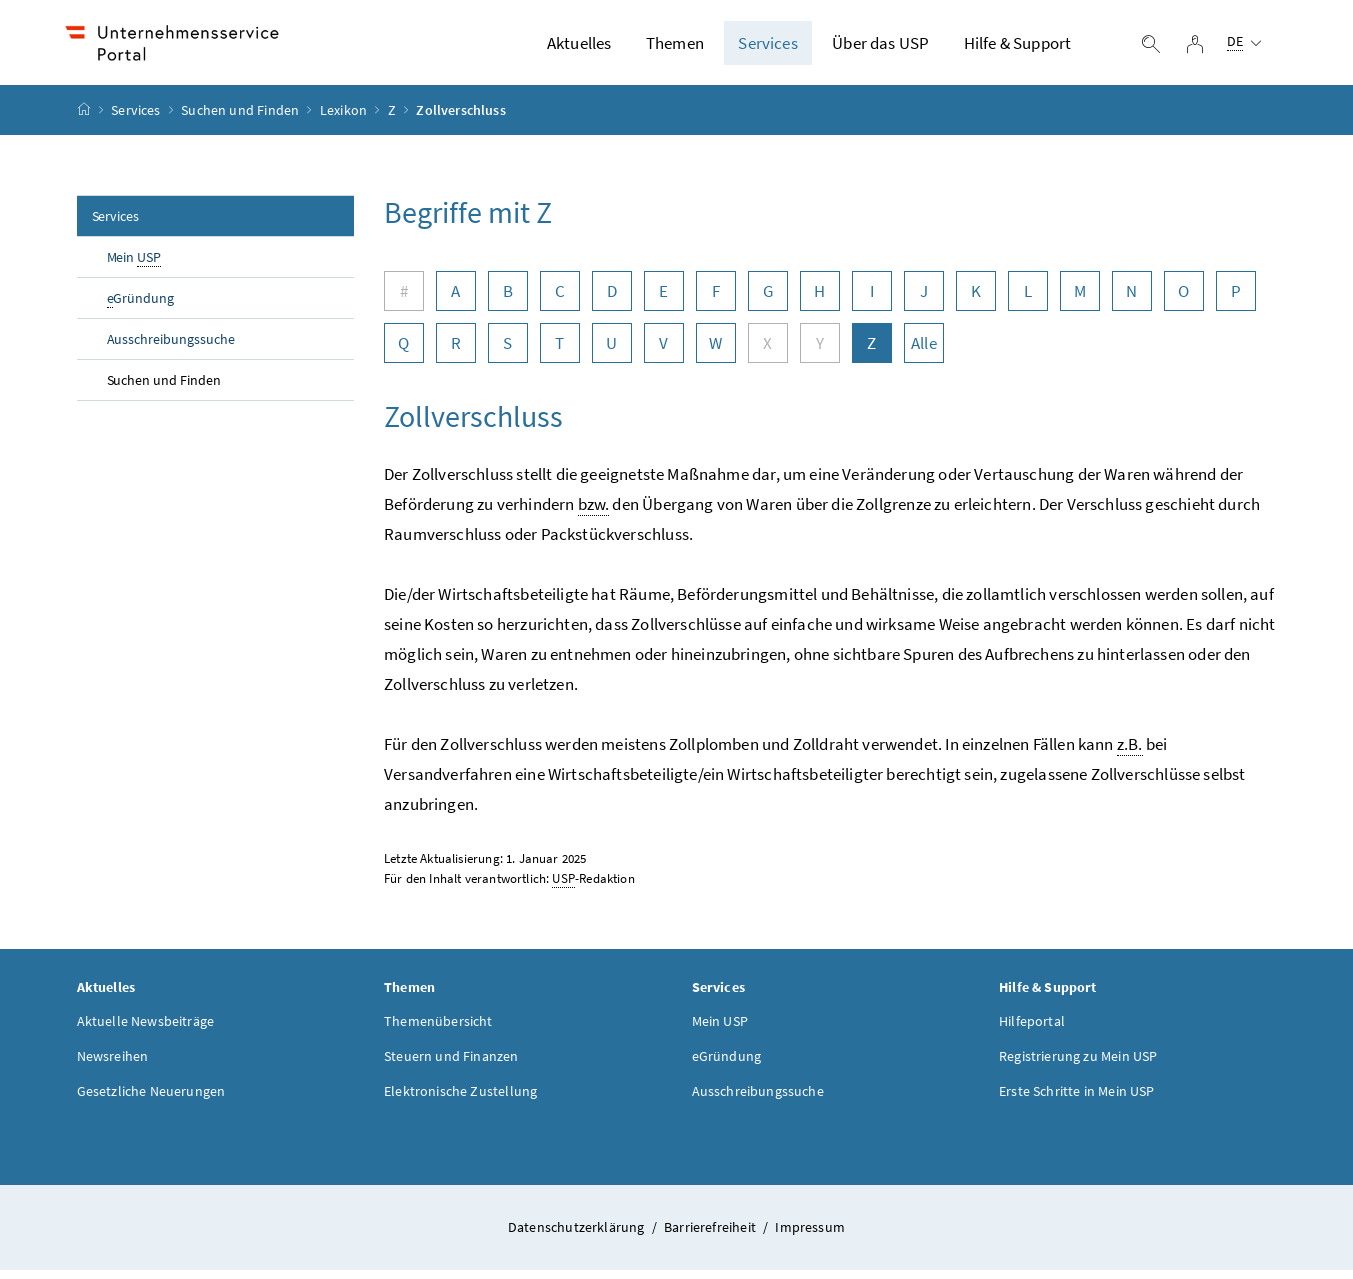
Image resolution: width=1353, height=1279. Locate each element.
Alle (924, 352)
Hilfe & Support (1018, 47)
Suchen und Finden (240, 119)
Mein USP (720, 1030)
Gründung (141, 307)
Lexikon (343, 119)
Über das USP (880, 47)
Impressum (810, 1236)
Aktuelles (579, 47)
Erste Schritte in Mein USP (1077, 1100)
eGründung (727, 1065)
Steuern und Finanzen (451, 1065)
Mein (134, 266)
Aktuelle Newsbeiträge (146, 1030)
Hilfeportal (1032, 1030)
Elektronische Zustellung (460, 1100)
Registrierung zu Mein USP (1078, 1065)
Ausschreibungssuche (171, 348)
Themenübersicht (438, 1030)
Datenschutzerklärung (578, 1236)
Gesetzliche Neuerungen (151, 1100)
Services (767, 47)
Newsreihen (113, 1065)
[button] (1262, 1191)
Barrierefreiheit (711, 1236)
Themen (675, 47)
